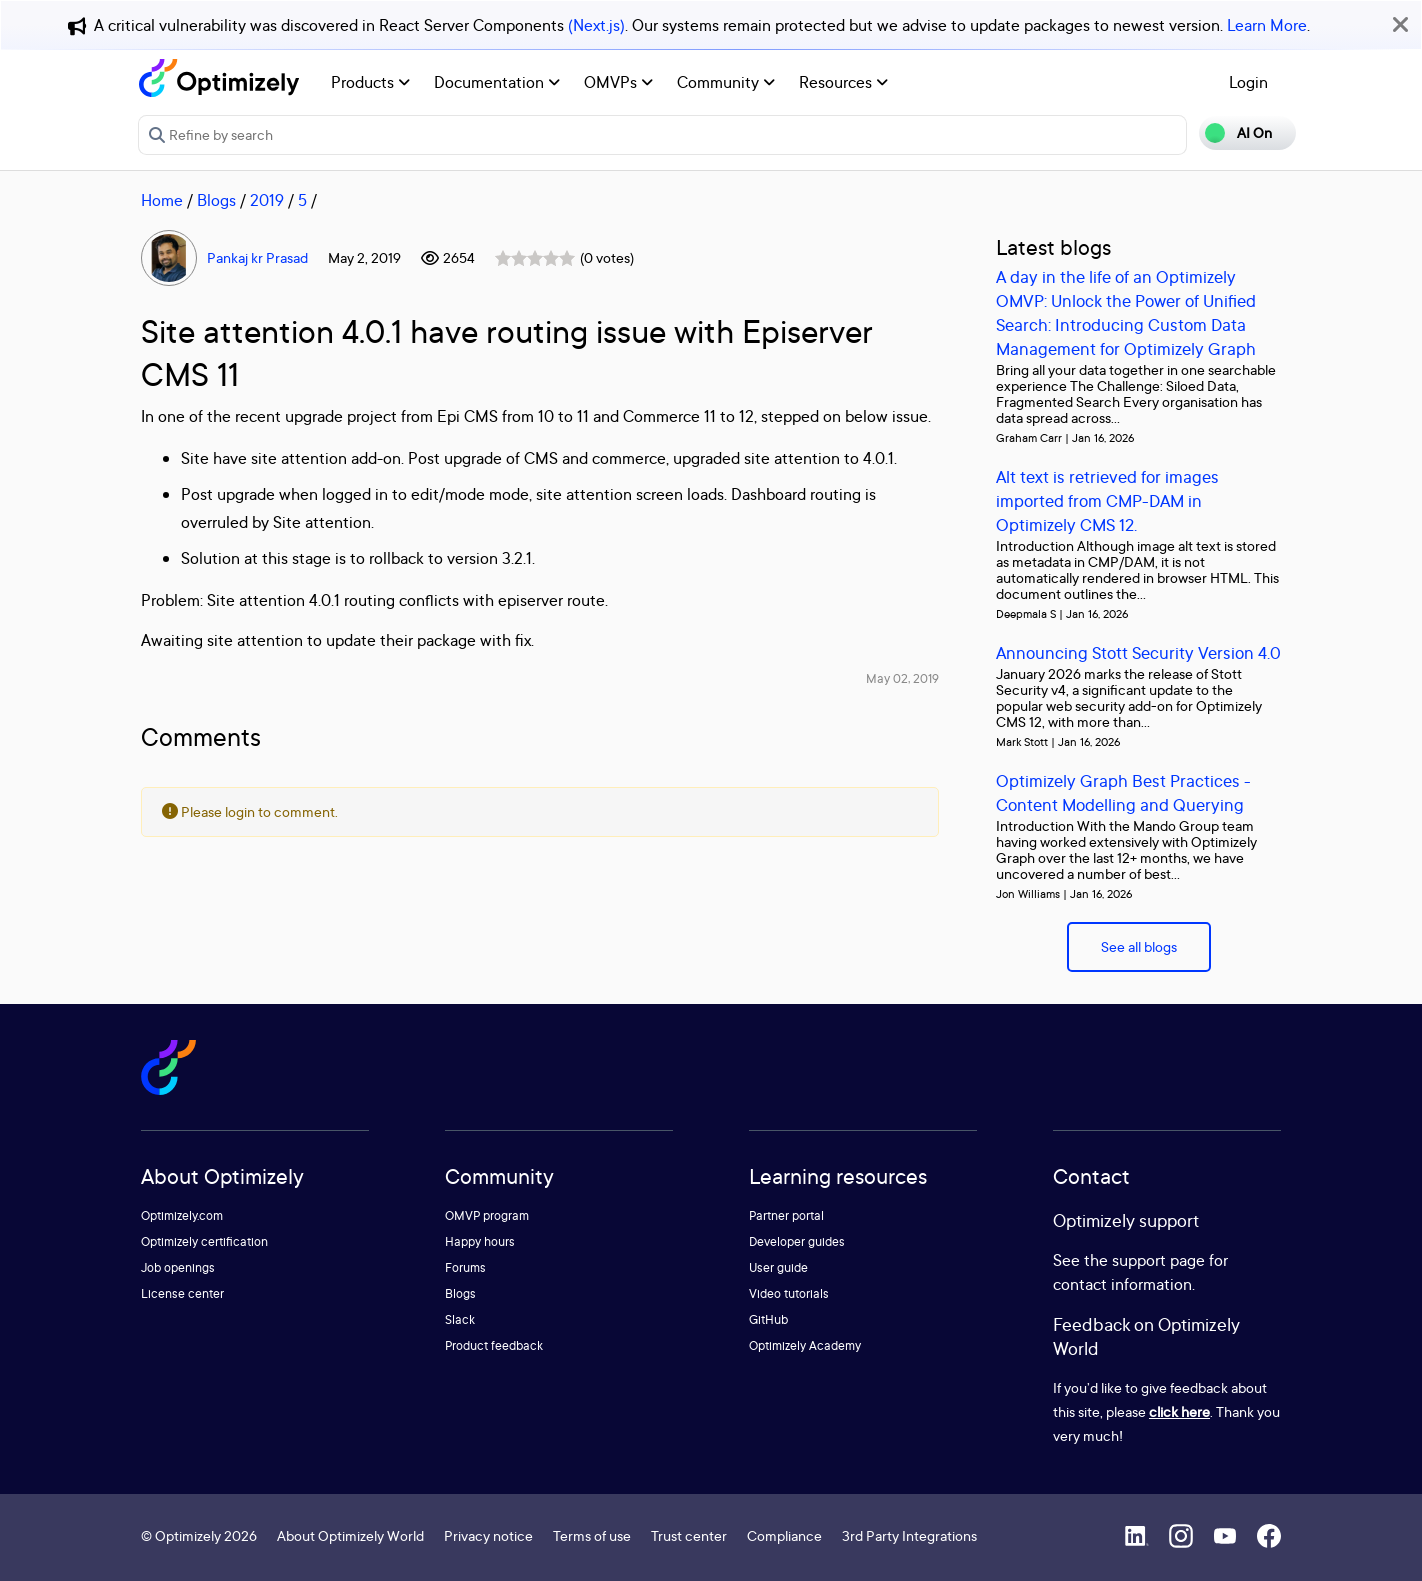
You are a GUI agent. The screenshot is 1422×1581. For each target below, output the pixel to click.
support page (1158, 1260)
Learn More (1267, 25)
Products (370, 82)
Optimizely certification (204, 1241)
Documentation (497, 82)
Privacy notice (488, 1535)
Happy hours (480, 1241)
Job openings (178, 1267)
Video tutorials (789, 1293)
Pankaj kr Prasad (257, 257)
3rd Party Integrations (909, 1535)
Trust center (689, 1535)
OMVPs (618, 82)
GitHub (768, 1319)
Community (726, 82)
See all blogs (1139, 946)
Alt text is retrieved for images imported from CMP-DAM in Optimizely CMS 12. (1107, 500)
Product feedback (494, 1345)
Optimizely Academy (805, 1345)
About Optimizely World (350, 1535)
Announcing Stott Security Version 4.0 (1138, 652)
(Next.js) (596, 25)
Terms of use (592, 1535)
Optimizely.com (182, 1215)
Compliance (784, 1535)
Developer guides (797, 1241)
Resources (843, 82)
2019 (267, 200)
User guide (778, 1267)
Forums (465, 1267)
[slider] (535, 258)
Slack (460, 1319)
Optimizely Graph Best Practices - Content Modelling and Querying (1123, 792)
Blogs (216, 200)
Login (1248, 82)
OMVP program (487, 1215)
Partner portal (786, 1215)
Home (162, 200)
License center (182, 1293)
